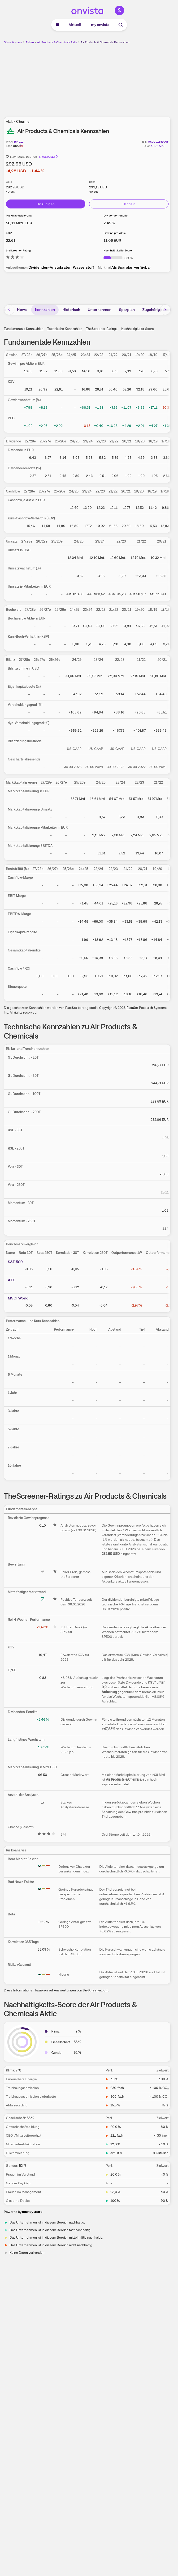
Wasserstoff (83, 267)
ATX (11, 1279)
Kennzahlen (45, 309)
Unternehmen (99, 309)
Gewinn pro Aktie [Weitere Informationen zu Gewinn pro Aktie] (115, 233)
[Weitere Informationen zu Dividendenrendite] (109, 223)
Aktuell (75, 24)
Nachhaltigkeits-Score (137, 329)
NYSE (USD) (48, 157)
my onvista (100, 24)
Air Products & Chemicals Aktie (57, 42)
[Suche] (120, 25)
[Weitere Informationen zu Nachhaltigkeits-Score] (118, 257)
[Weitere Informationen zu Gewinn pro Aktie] (112, 240)
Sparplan (127, 309)
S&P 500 (15, 1261)
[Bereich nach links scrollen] (9, 310)
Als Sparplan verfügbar (131, 267)
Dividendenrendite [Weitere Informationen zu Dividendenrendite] (116, 215)
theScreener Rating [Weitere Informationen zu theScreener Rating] (18, 250)
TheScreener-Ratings (101, 329)
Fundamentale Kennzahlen (23, 329)
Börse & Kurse (13, 42)
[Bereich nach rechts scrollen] (165, 310)
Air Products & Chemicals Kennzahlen (105, 42)
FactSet (132, 1008)
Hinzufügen (46, 204)
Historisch (71, 309)
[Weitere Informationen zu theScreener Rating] (15, 257)
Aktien (30, 42)
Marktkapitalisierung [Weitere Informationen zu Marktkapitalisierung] (19, 215)
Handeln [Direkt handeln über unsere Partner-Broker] (128, 204)
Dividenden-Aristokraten (49, 267)
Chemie (23, 121)
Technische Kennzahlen (64, 329)
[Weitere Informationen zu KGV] (10, 240)
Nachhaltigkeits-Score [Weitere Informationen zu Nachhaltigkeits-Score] (118, 250)
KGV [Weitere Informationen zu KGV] (9, 233)
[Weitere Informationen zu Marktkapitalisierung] (19, 223)
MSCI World (18, 1298)
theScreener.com (95, 1990)
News (22, 309)
